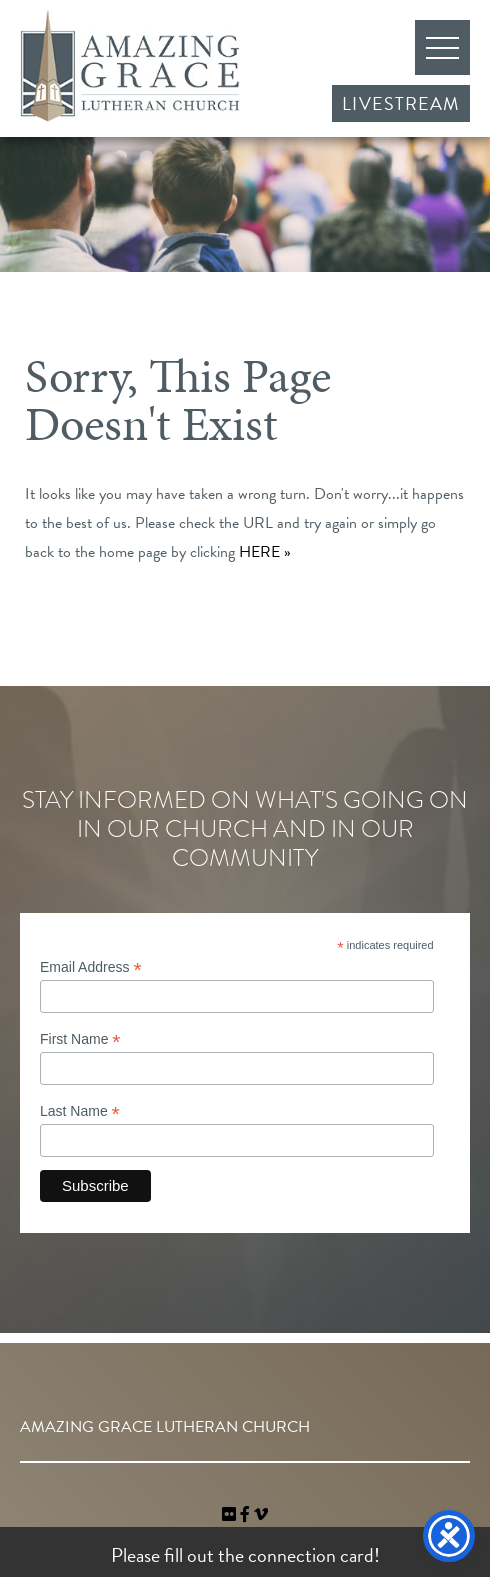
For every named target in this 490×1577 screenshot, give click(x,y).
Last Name (80, 1111)
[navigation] (261, 1515)
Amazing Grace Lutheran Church (130, 66)
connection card (311, 1555)
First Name (80, 1039)
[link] (231, 1515)
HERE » (265, 552)
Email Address (91, 967)
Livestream (401, 103)
